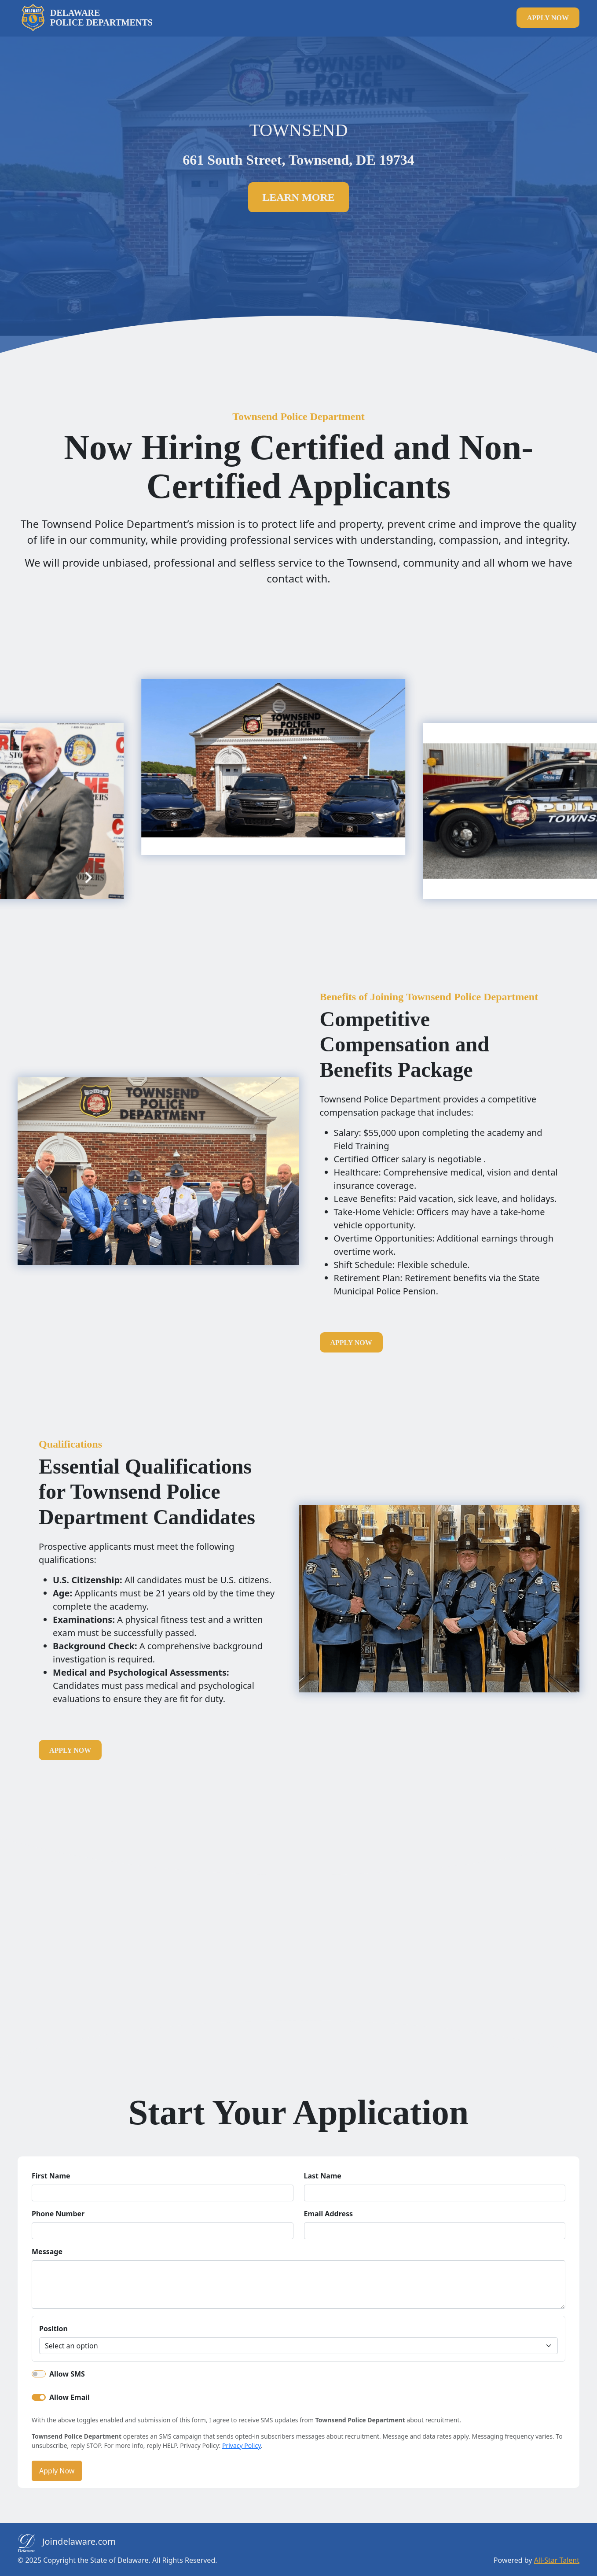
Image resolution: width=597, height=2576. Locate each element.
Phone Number (58, 2214)
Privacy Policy (241, 2445)
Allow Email (69, 2397)
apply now (548, 18)
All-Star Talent (556, 2560)
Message (47, 2251)
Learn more (298, 197)
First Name (51, 2176)
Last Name (322, 2176)
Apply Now (56, 2471)
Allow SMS (67, 2374)
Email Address (328, 2214)
